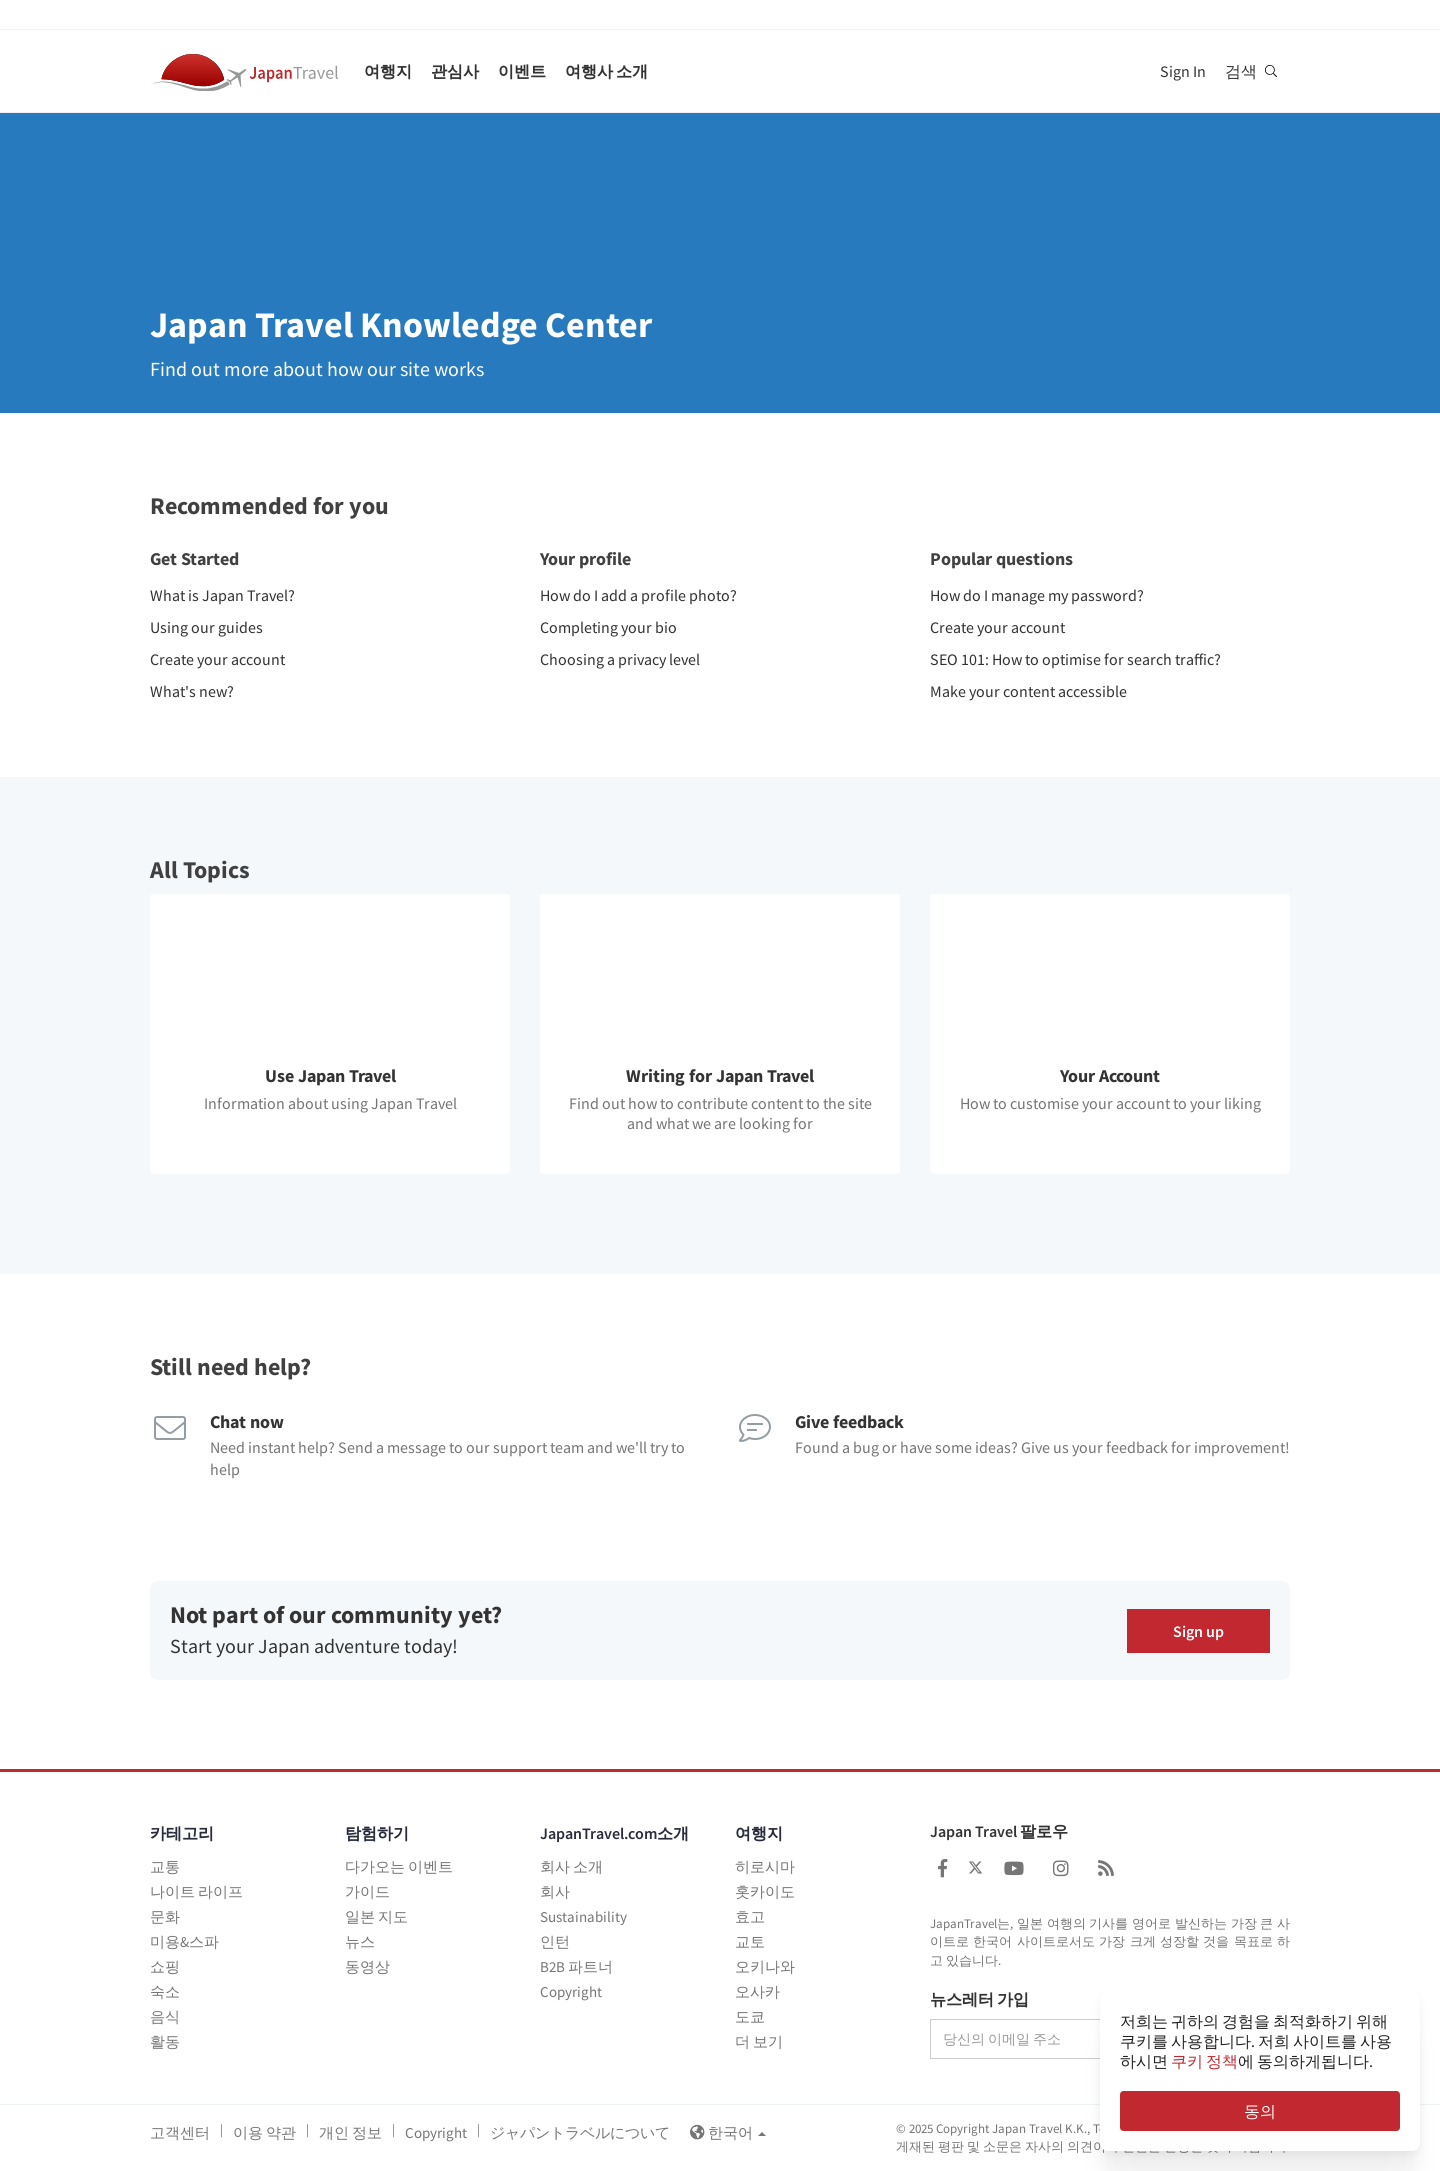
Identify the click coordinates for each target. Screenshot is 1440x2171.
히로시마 (765, 1866)
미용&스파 (184, 1941)
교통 (165, 1866)
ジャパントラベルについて (580, 2132)
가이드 (367, 1891)
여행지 (388, 71)
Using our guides (206, 627)
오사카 (757, 1991)
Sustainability (583, 1916)
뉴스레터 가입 (979, 2000)
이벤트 (522, 71)
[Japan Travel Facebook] (942, 1868)
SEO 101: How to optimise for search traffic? (1075, 659)
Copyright (571, 1991)
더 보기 (759, 2041)
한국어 (728, 2132)
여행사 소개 (606, 71)
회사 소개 (571, 1866)
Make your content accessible (1028, 691)
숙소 (165, 1991)
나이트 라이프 (196, 1891)
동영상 (367, 1966)
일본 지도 (376, 1916)
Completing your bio (608, 627)
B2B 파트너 (576, 1966)
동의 (1260, 2111)
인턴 (555, 1941)
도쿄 (750, 2016)
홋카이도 (765, 1891)
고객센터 (180, 2132)
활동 (165, 2041)
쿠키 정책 (1204, 2061)
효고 (750, 1916)
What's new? (192, 691)
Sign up (1198, 1630)
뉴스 (360, 1941)
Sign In (1183, 71)
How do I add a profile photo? (638, 595)
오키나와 (765, 1966)
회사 (555, 1891)
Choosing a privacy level (620, 659)
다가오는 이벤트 (399, 1866)
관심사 (455, 71)
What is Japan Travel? (222, 595)
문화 (165, 1916)
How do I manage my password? (1037, 595)
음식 (165, 2016)
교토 (750, 1941)
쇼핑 (165, 1966)
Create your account (217, 659)
